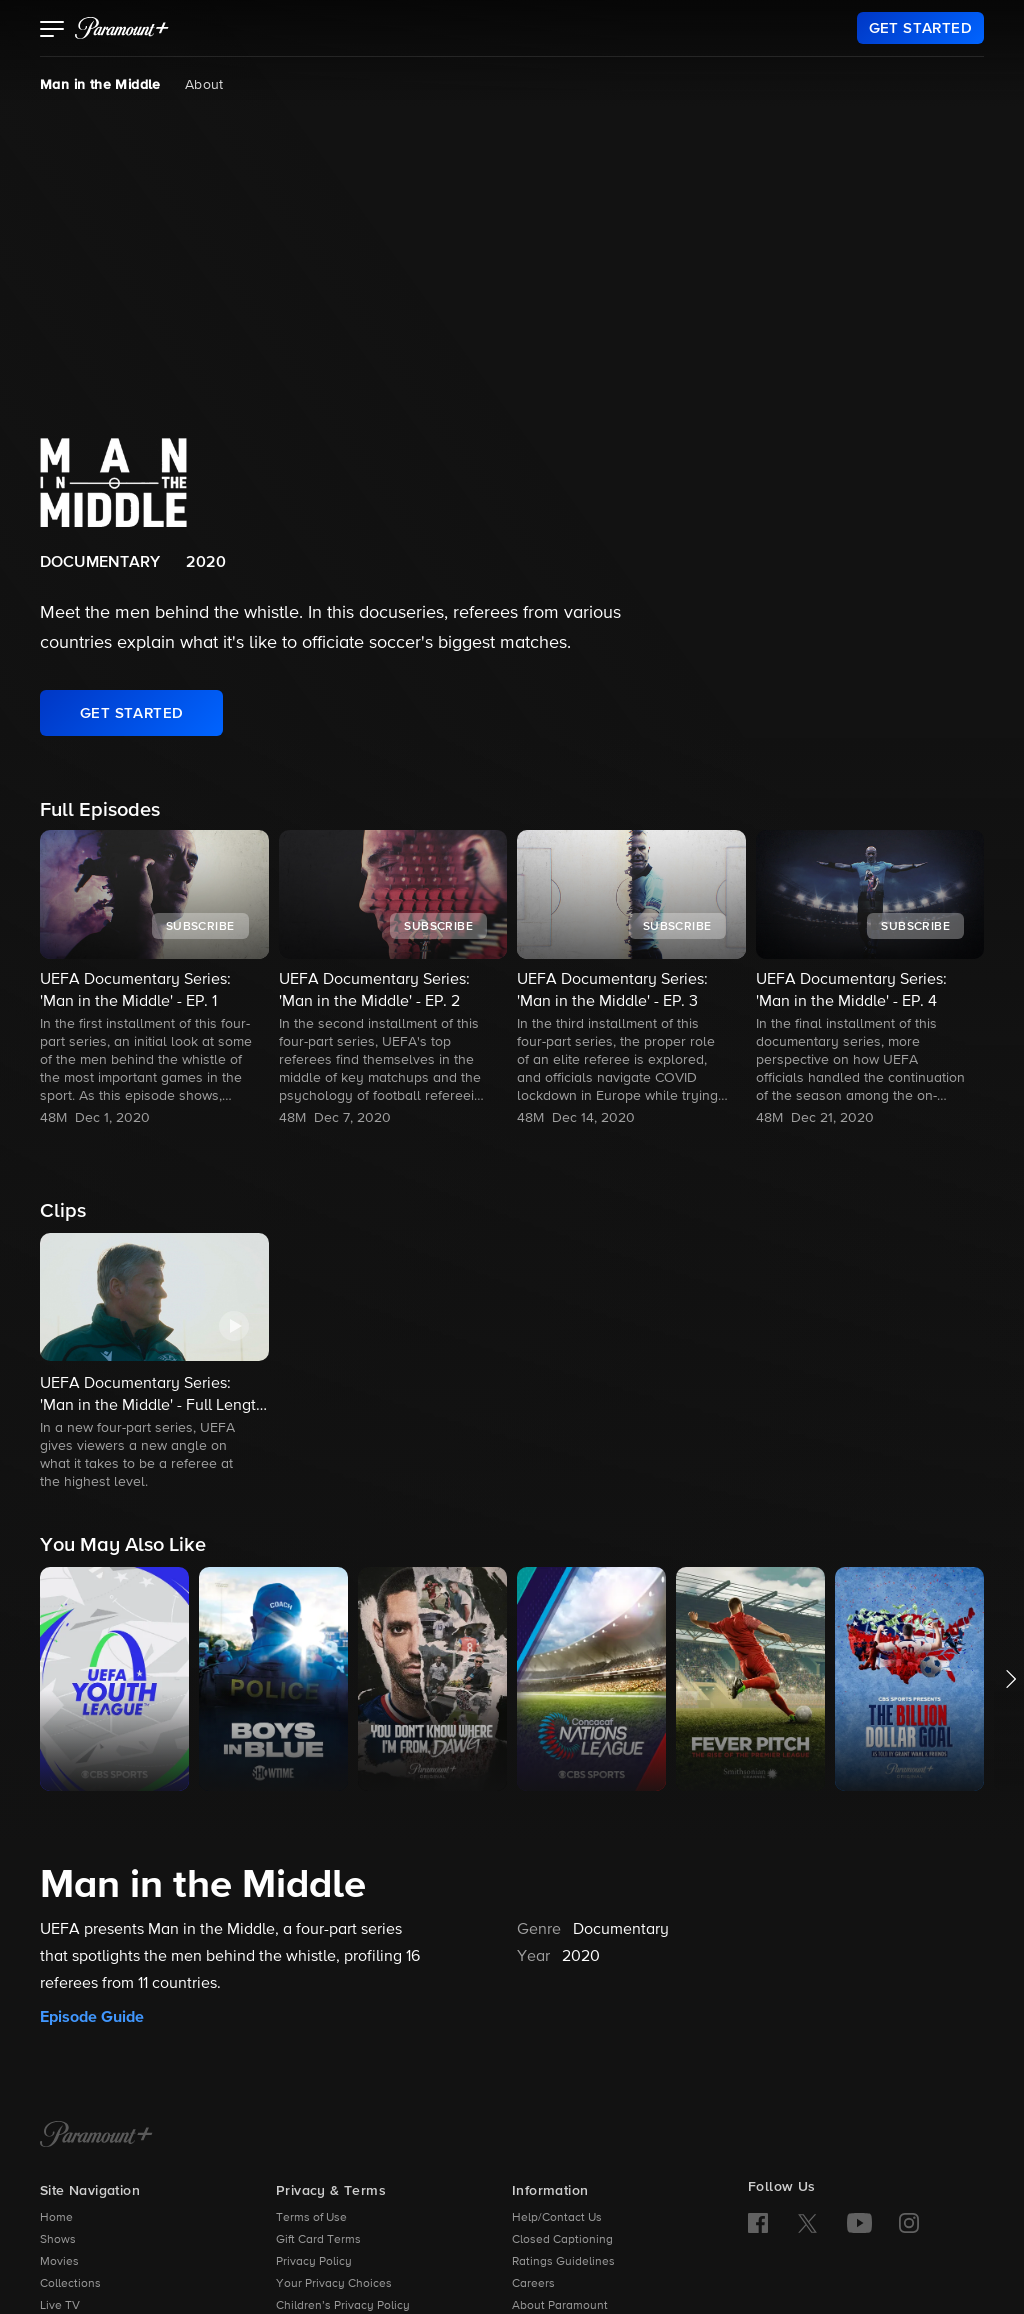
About (204, 85)
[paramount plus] (122, 28)
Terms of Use (311, 2218)
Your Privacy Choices (334, 2284)
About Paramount (560, 2306)
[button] (52, 31)
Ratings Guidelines (563, 2262)
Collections (70, 2284)
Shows (58, 2240)
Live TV (60, 2306)
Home (56, 2218)
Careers (533, 2284)
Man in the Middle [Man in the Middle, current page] (100, 85)
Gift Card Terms (318, 2240)
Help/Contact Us (557, 2218)
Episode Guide (92, 2017)
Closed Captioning (562, 2240)
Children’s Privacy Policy (343, 2306)
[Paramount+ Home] (96, 2136)
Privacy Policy (314, 2262)
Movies (59, 2262)
